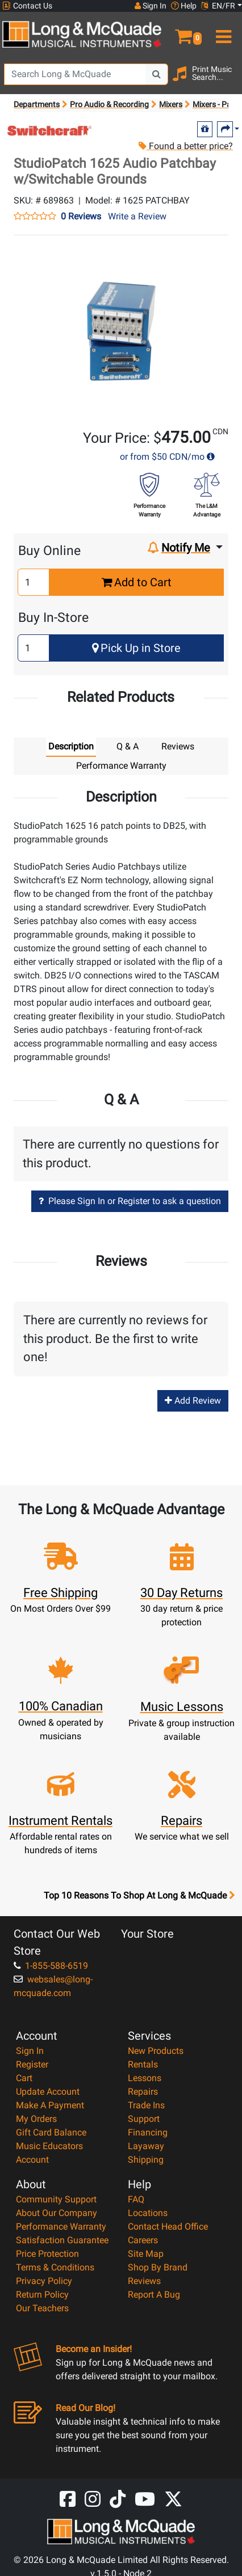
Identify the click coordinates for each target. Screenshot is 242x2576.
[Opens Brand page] (50, 131)
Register (32, 2064)
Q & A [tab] (127, 746)
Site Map (146, 2253)
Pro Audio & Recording (109, 104)
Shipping (146, 2159)
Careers (143, 2240)
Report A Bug (154, 2294)
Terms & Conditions (55, 2267)
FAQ (136, 2199)
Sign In (30, 2050)
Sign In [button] (150, 5)
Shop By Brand (157, 2267)
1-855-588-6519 (51, 1965)
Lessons (144, 2078)
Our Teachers (42, 2308)
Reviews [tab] (177, 746)
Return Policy (42, 2294)
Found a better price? (185, 146)
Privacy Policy (44, 2281)
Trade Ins (146, 2105)
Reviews (144, 2281)
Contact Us (27, 6)
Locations (148, 2213)
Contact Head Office (168, 2226)
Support (144, 2118)
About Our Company (56, 2213)
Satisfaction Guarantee (62, 2240)
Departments (37, 104)
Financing (148, 2132)
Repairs (143, 2091)
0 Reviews (81, 216)
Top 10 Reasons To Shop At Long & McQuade (139, 1896)
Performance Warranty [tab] (121, 765)
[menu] (222, 32)
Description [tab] (71, 746)
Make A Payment (50, 2105)
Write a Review (137, 216)
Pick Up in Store (136, 648)
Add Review (193, 1400)
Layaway (146, 2146)
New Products (155, 2050)
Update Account (48, 2091)
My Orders (36, 2118)
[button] (181, 32)
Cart (24, 2078)
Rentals (143, 2064)
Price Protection (47, 2253)
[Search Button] (156, 74)
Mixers (170, 104)
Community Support (56, 2199)
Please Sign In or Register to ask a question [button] (130, 1201)
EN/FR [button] (218, 5)
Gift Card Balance (51, 2132)
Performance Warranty (61, 2226)
